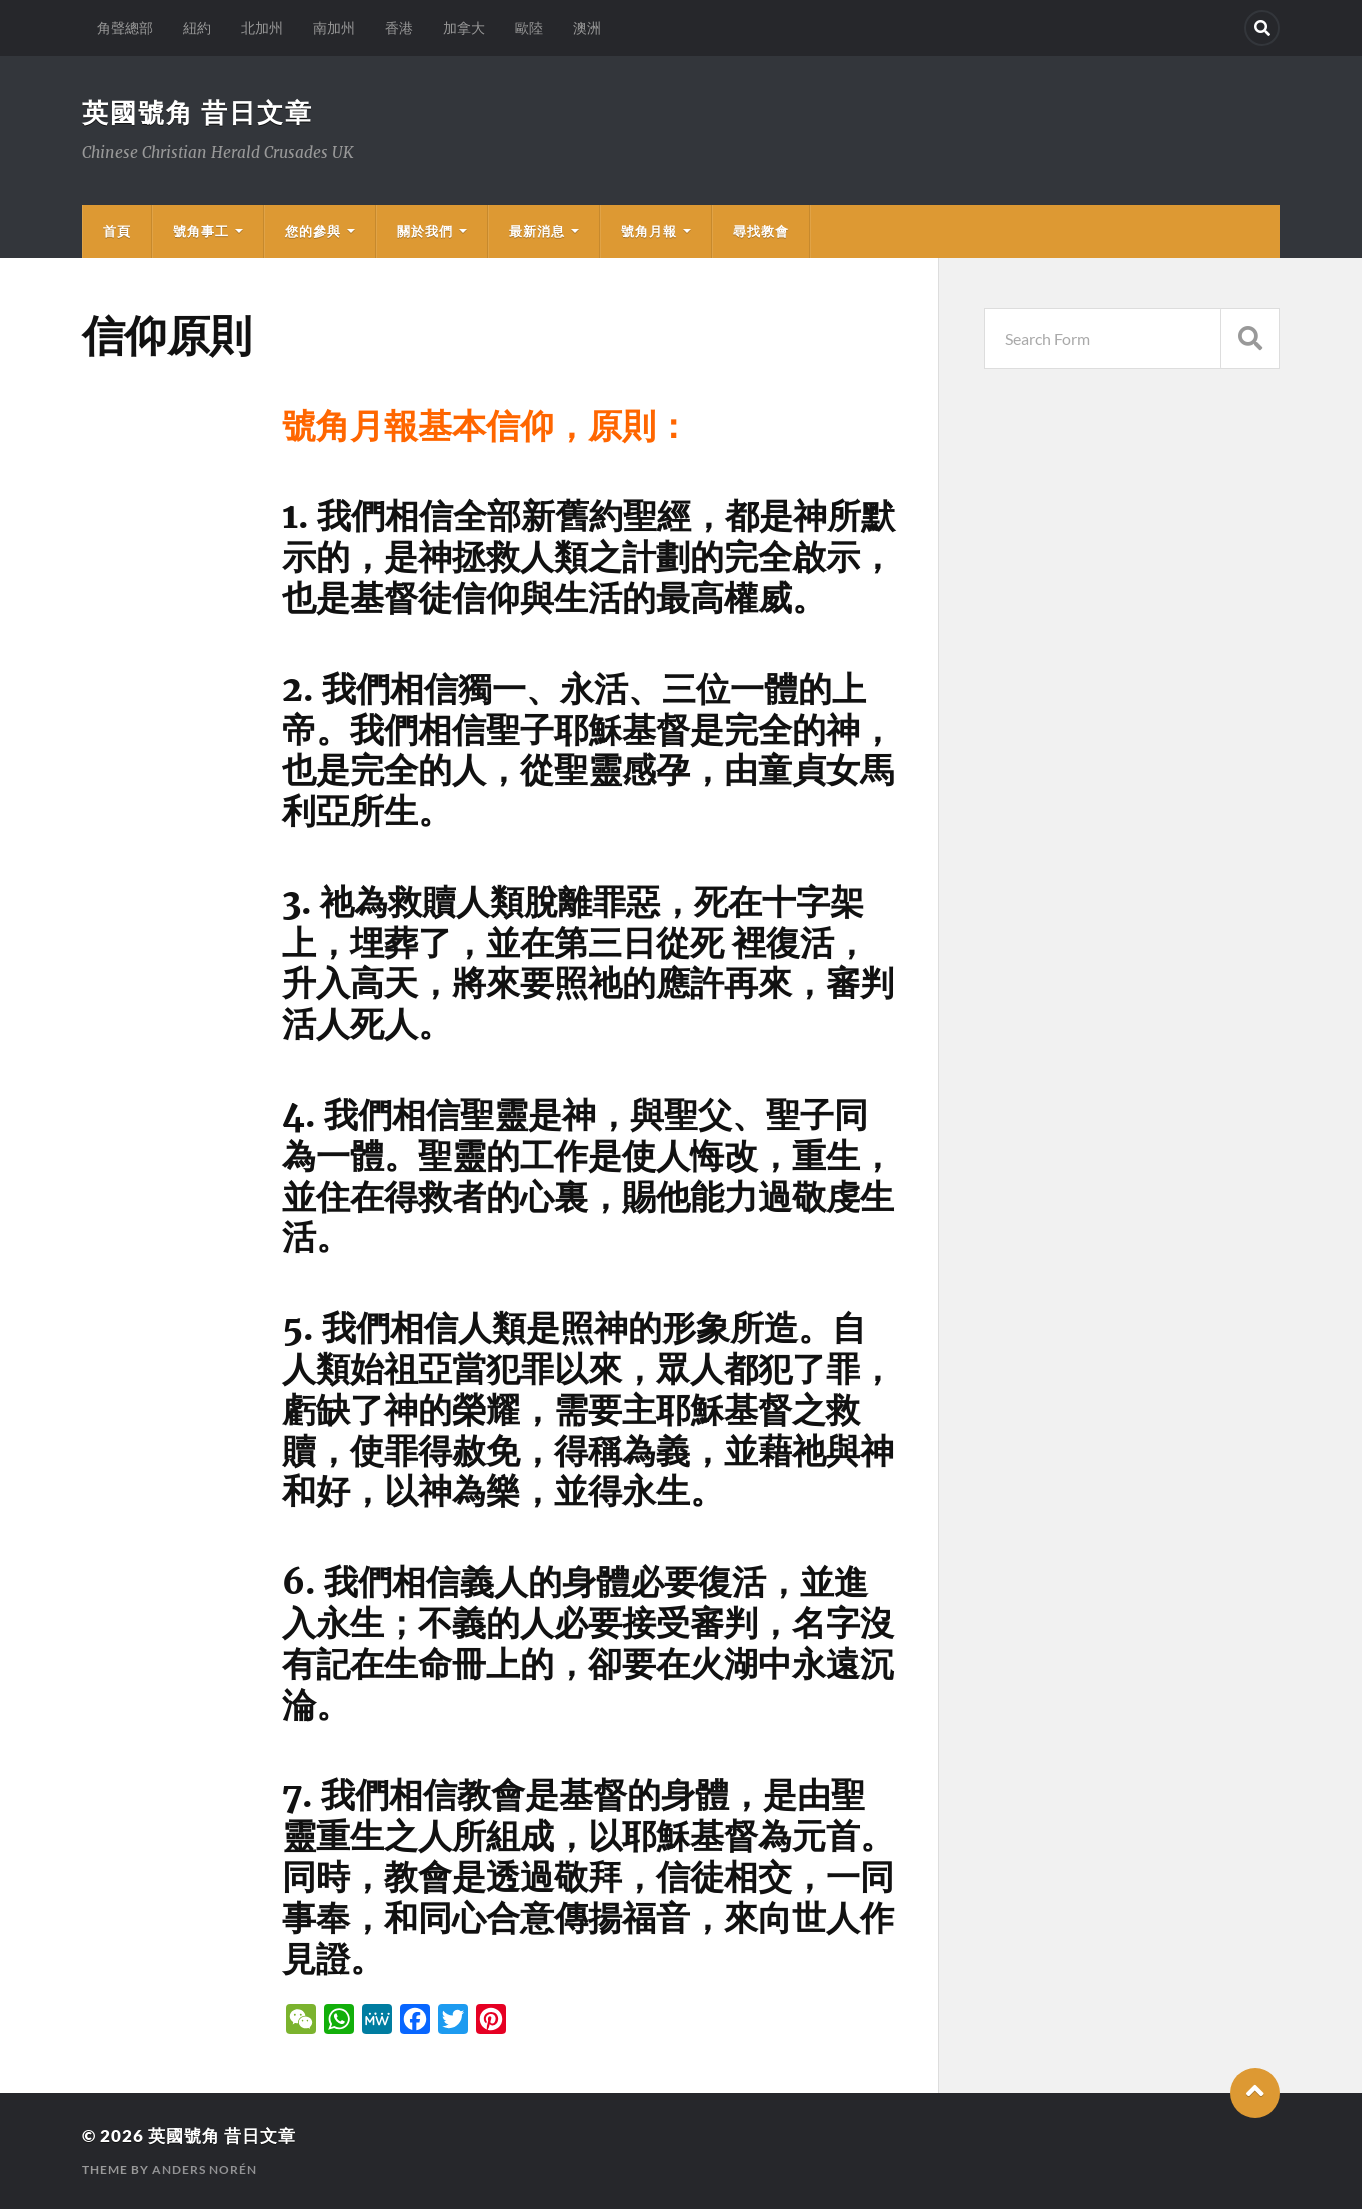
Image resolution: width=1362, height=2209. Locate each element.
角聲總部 (125, 27)
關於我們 (425, 231)
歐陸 (529, 27)
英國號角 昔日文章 (197, 112)
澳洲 (587, 27)
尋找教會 (761, 231)
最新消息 (537, 231)
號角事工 (201, 231)
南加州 (334, 27)
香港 (399, 27)
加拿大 (464, 27)
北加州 (262, 27)
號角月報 (649, 231)
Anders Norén (204, 2169)
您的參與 (313, 231)
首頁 (117, 231)
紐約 (197, 27)
